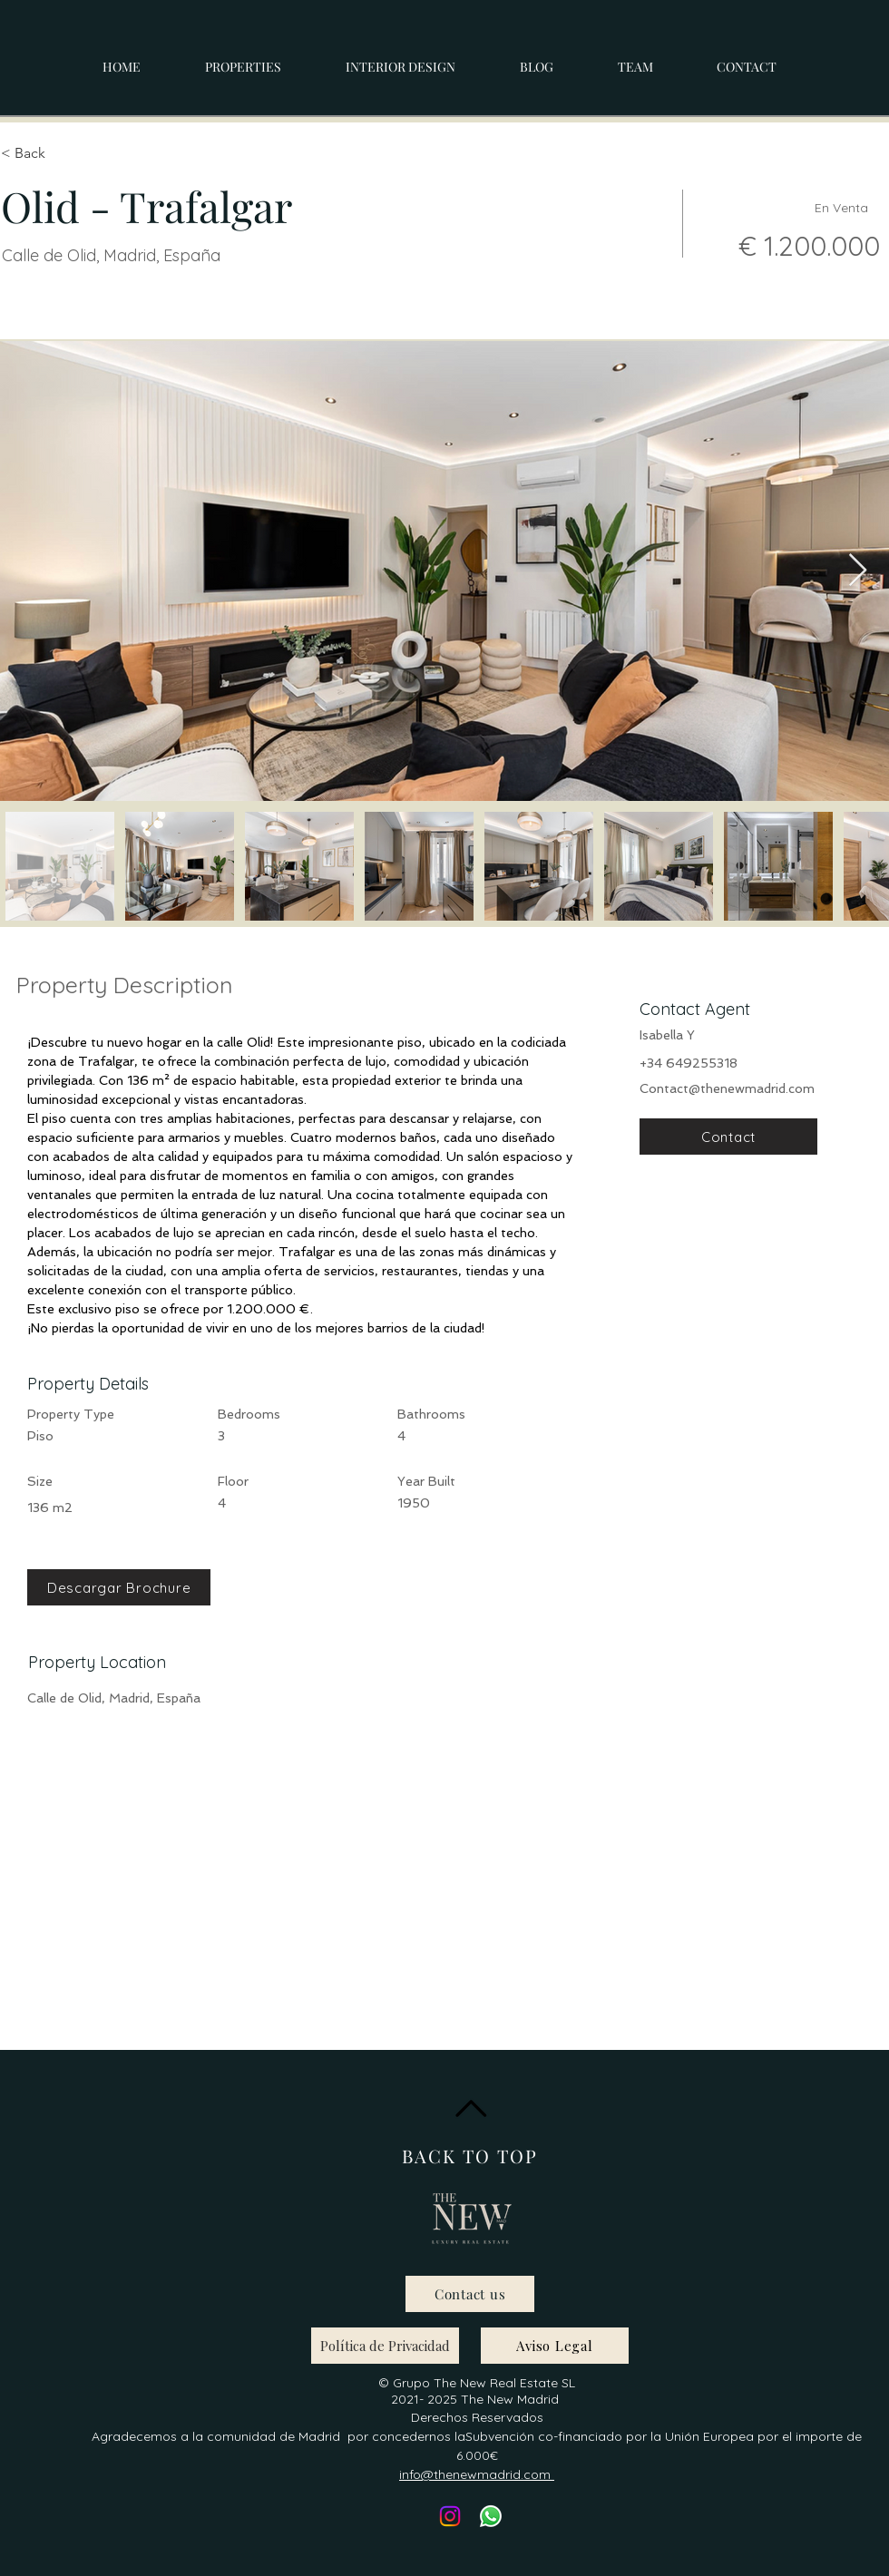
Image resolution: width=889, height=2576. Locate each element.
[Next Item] (857, 571)
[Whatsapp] (490, 2516)
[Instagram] (450, 2516)
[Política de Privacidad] (385, 2345)
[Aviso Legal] (555, 2345)
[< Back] (65, 153)
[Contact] (728, 1136)
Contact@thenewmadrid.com (727, 1088)
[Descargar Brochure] (118, 1587)
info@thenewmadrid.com (476, 2474)
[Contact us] (469, 2294)
